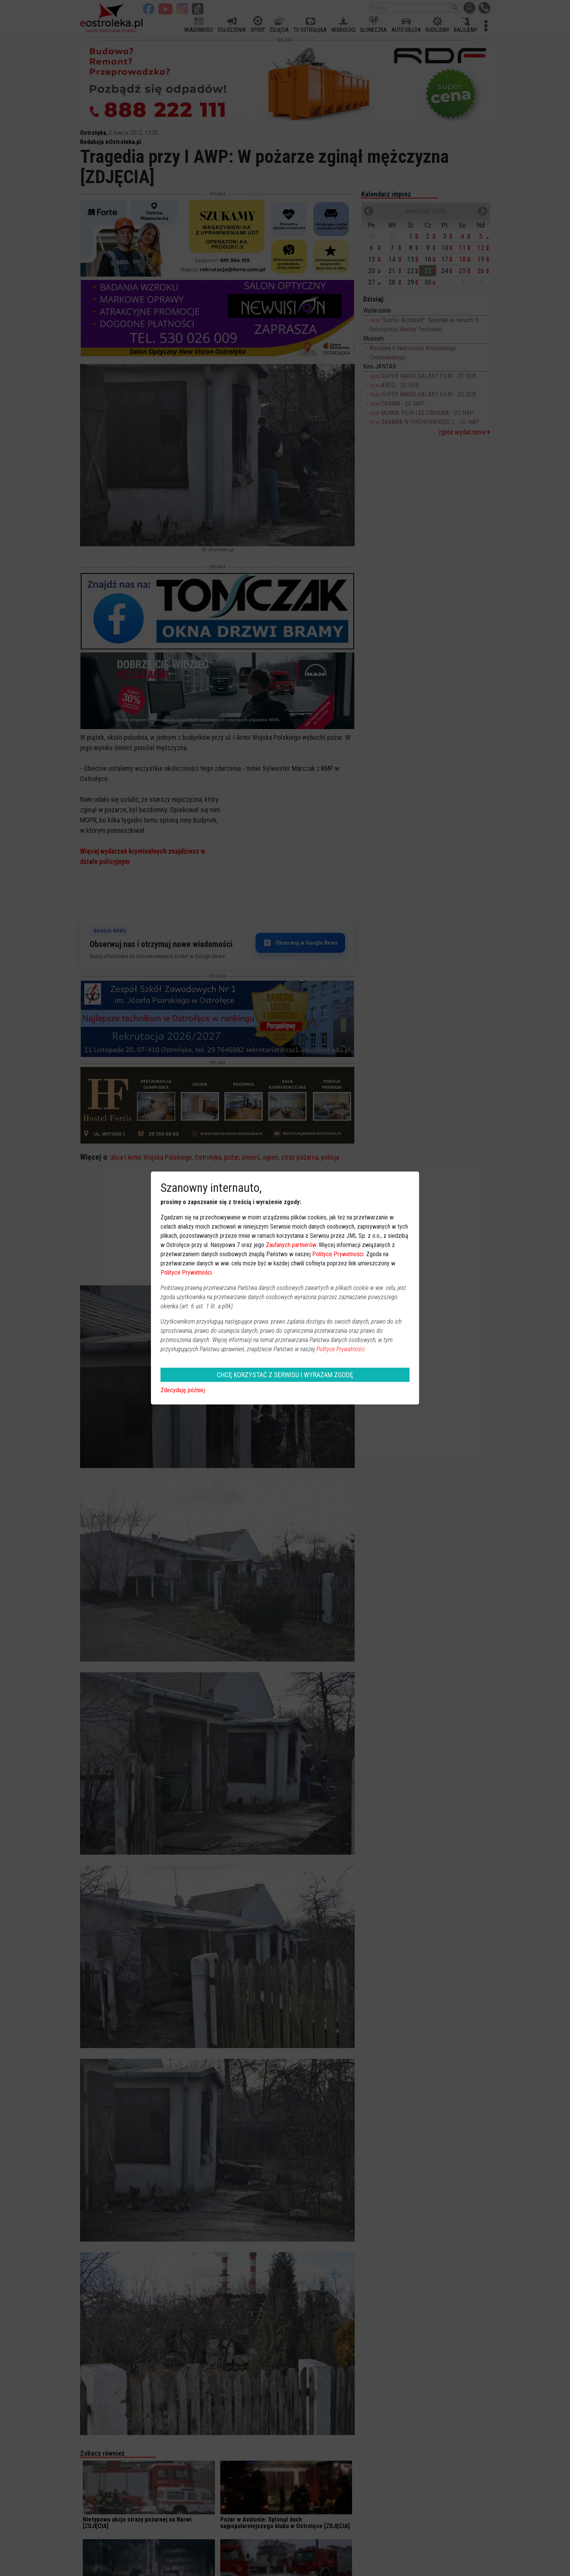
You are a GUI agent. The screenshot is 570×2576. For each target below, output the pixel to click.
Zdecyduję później (183, 1390)
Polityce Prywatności (338, 1254)
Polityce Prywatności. (341, 1349)
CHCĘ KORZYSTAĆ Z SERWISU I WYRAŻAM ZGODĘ (285, 1375)
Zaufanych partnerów (291, 1245)
